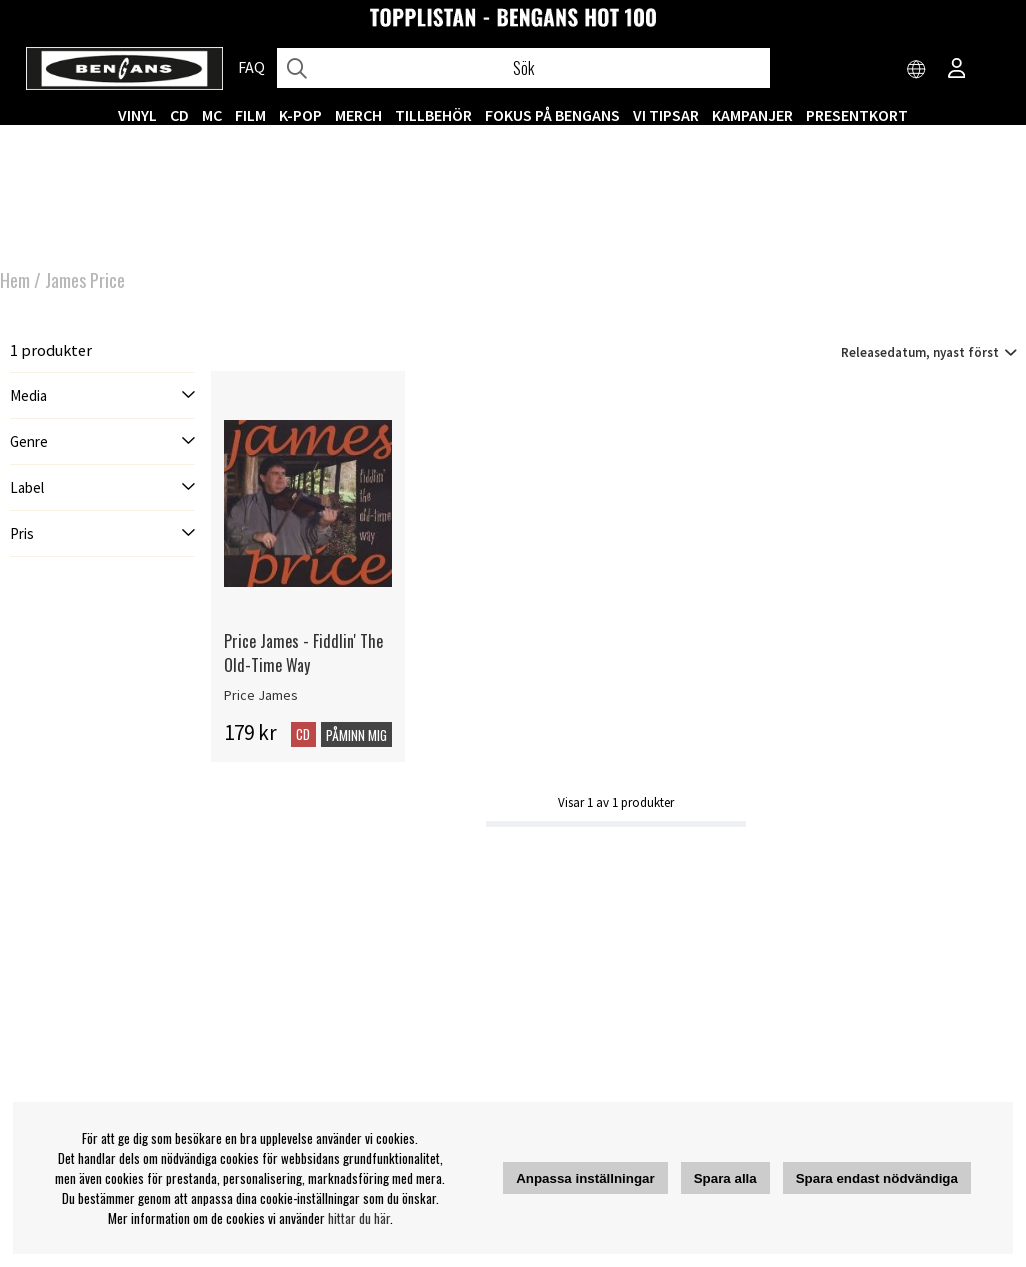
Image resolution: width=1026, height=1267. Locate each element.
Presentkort (857, 115)
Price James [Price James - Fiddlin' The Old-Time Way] (261, 695)
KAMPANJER (752, 115)
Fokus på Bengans (552, 115)
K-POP (300, 115)
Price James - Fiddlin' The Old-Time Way (303, 653)
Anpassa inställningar (585, 1178)
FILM (250, 115)
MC (212, 115)
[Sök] (523, 68)
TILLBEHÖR (433, 115)
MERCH (358, 115)
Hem (15, 280)
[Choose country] (917, 70)
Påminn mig (356, 735)
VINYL (137, 115)
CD (179, 115)
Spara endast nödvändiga (877, 1178)
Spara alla (725, 1178)
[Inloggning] (957, 70)
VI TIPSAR (666, 115)
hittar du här (359, 1218)
